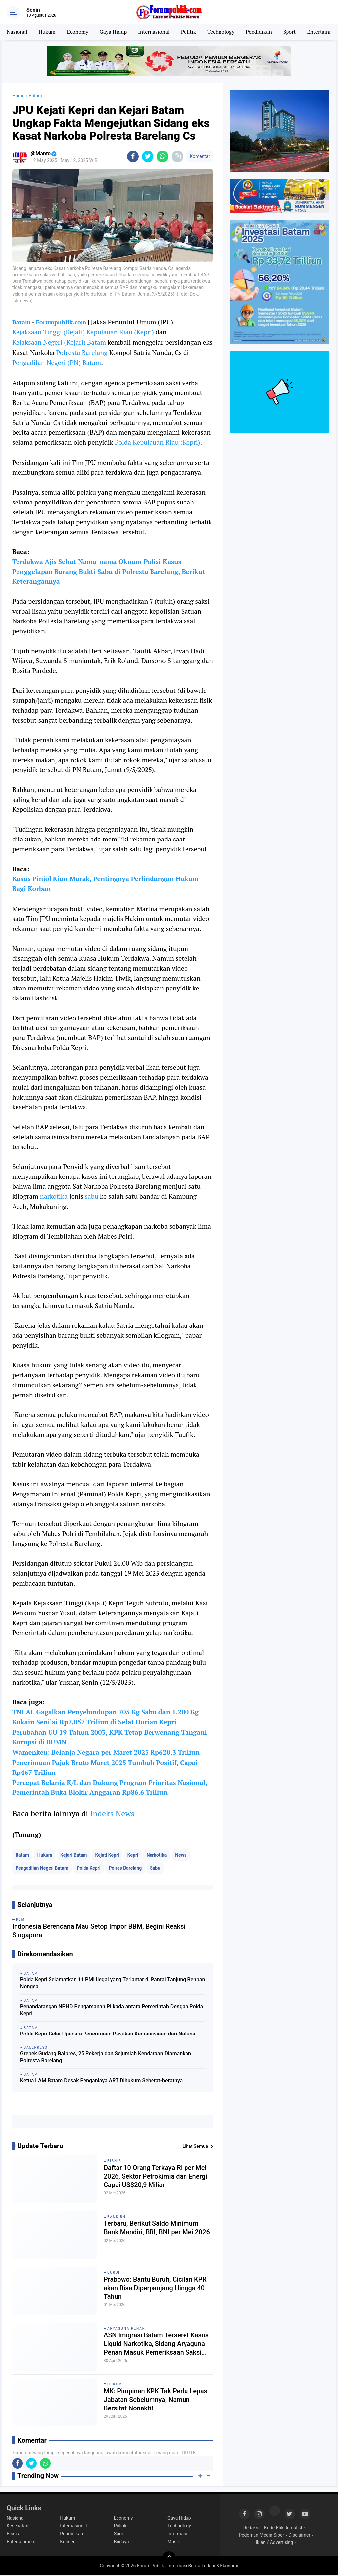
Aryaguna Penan (126, 2329)
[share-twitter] (147, 156)
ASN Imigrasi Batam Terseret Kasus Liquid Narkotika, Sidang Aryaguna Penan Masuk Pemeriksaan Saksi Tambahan (156, 2345)
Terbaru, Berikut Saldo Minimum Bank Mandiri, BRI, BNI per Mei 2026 (157, 2229)
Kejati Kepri (107, 1855)
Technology (221, 32)
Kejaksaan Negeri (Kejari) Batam (59, 342)
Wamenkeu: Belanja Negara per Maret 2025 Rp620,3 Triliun (106, 1752)
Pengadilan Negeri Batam (42, 1868)
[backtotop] (169, 2558)
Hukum (47, 32)
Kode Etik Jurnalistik (285, 2528)
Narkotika (157, 1855)
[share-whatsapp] (162, 156)
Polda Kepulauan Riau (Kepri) (158, 442)
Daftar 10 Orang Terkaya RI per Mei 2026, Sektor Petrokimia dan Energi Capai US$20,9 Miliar (156, 2177)
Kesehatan (17, 2526)
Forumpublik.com (61, 322)
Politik (189, 32)
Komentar (200, 156)
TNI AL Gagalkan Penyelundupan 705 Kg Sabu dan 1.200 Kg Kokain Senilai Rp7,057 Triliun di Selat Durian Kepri (105, 1717)
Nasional (17, 32)
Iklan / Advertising (274, 2543)
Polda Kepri (88, 1868)
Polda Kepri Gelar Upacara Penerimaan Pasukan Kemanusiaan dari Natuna (107, 2034)
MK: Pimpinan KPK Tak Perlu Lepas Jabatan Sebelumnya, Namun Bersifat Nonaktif (156, 2400)
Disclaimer (299, 2535)
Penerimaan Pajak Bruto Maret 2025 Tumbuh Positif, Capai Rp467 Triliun (105, 1767)
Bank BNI (117, 2217)
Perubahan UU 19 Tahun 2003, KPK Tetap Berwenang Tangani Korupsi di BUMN (110, 1737)
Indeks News (112, 1814)
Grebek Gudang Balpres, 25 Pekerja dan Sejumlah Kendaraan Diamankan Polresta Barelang (105, 2057)
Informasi (177, 2534)
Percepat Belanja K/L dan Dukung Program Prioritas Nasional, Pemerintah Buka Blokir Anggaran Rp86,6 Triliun (110, 1787)
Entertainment (21, 2542)
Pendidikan (259, 32)
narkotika (54, 1196)
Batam (21, 322)
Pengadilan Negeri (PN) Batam (56, 362)
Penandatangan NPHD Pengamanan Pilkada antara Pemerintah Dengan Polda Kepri (111, 2010)
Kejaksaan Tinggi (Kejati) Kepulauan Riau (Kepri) (83, 331)
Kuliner (67, 2542)
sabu (91, 1196)
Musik (173, 2542)
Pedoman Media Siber (261, 2535)
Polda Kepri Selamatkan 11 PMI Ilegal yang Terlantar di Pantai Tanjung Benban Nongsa (112, 1983)
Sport (290, 32)
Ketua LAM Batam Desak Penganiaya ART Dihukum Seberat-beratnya (101, 2081)
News (180, 1855)
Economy (78, 32)
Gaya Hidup (113, 32)
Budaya (121, 2542)
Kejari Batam (73, 1855)
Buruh (114, 2273)
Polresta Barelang (82, 352)
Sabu (155, 1868)
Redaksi (251, 2528)
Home (18, 95)
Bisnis (114, 2161)
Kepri (132, 1855)
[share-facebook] (133, 156)
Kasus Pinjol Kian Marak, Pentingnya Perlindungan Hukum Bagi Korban (105, 884)
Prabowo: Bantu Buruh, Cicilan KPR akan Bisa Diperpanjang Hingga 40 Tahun (155, 2288)
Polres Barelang (125, 1868)
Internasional (154, 32)
